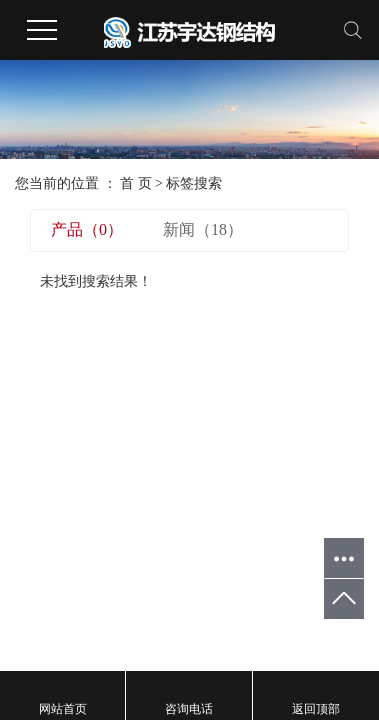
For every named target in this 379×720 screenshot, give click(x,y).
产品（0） (87, 229)
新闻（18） (203, 229)
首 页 (136, 183)
